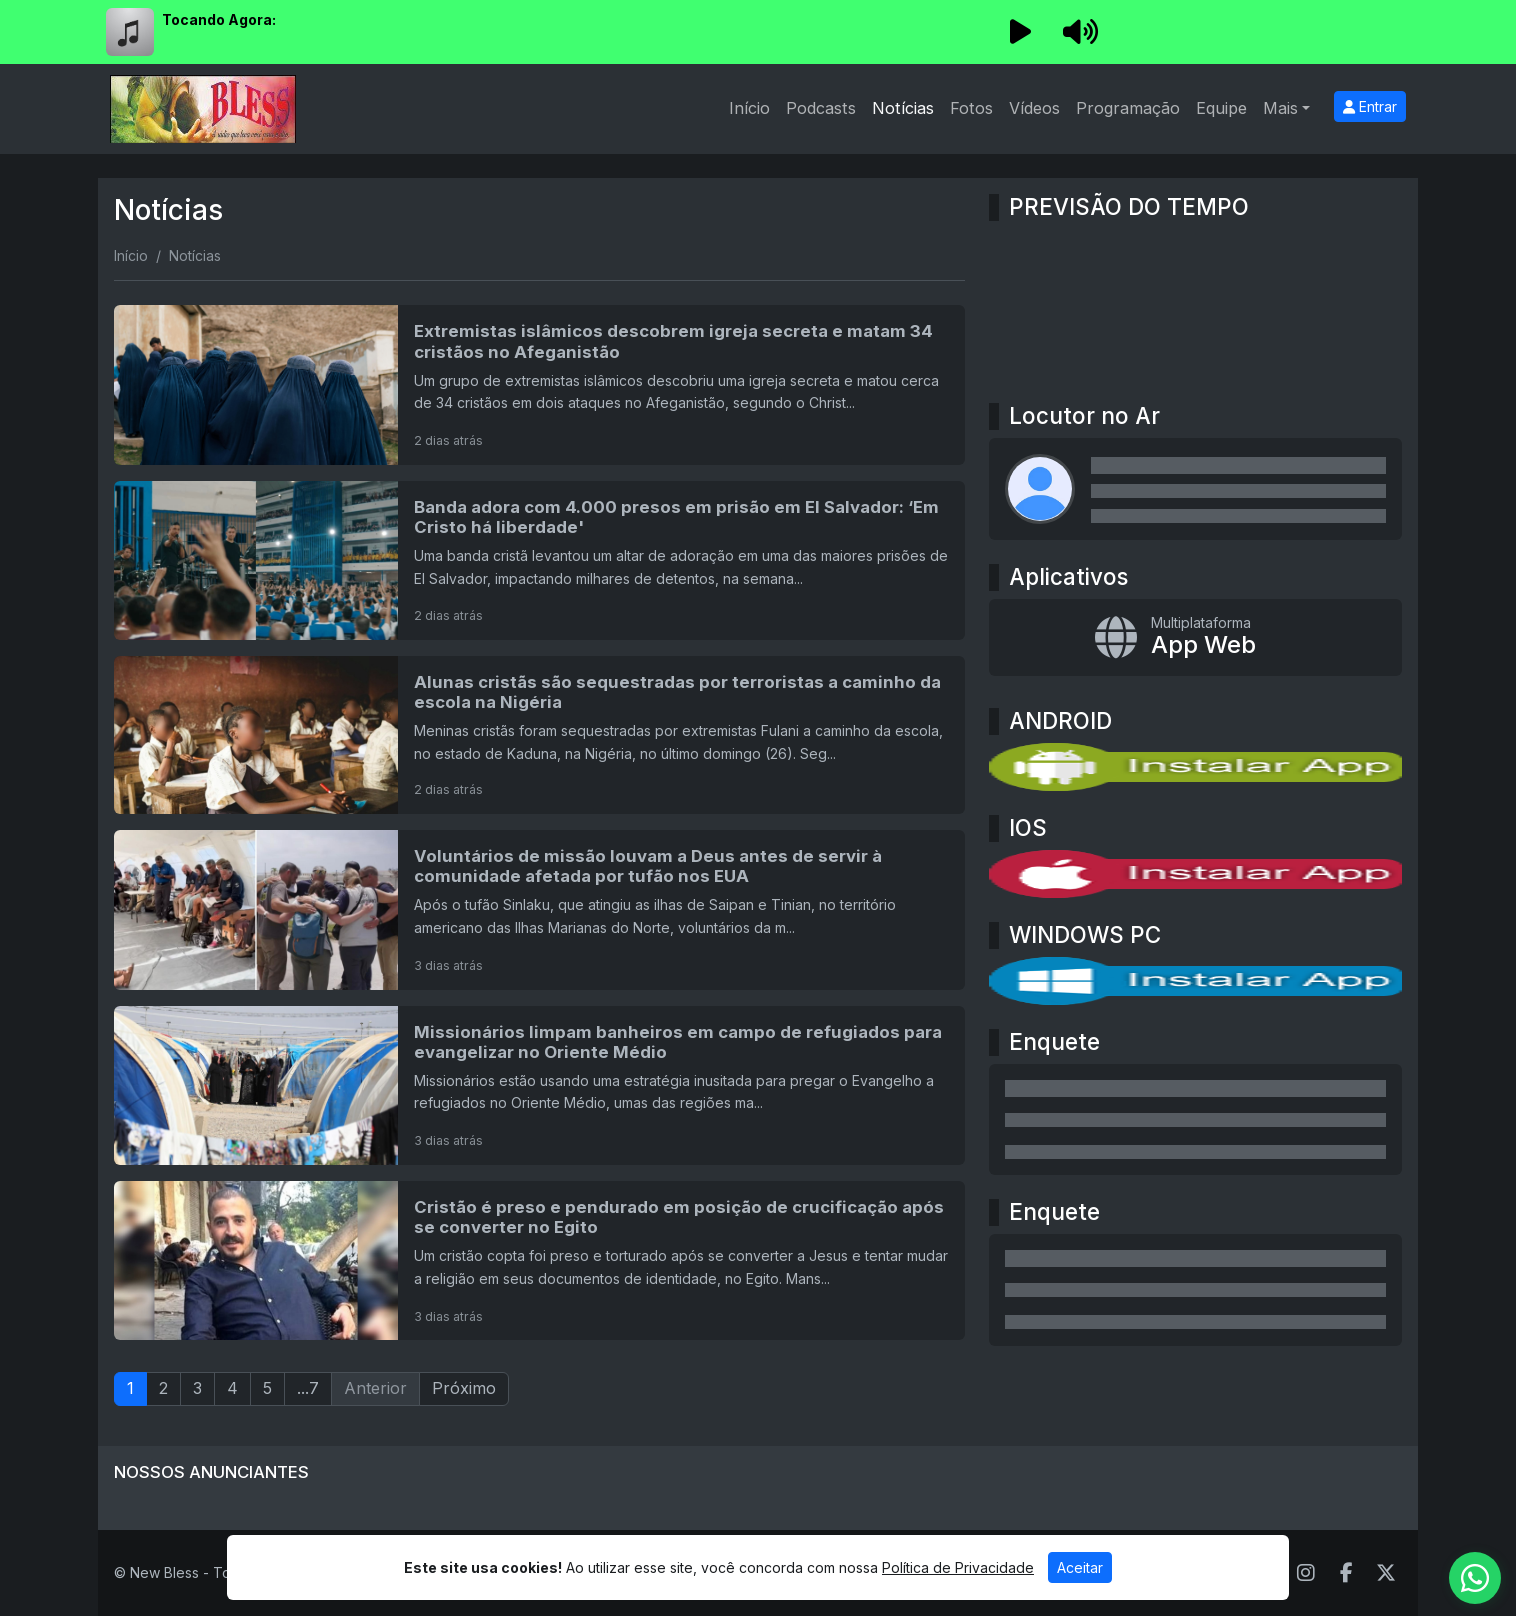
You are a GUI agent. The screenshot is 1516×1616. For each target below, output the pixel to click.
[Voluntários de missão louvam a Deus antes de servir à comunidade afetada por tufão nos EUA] (539, 909)
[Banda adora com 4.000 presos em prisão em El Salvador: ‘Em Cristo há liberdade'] (539, 560)
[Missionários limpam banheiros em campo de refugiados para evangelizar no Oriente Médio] (539, 1085)
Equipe (1221, 108)
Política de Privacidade (958, 1567)
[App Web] (1195, 638)
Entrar (1370, 106)
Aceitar (1080, 1567)
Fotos (971, 108)
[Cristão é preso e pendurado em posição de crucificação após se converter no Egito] (539, 1260)
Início (749, 108)
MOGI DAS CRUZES (1195, 304)
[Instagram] (1306, 1573)
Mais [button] (1280, 108)
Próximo (464, 1388)
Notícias (903, 108)
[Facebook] (1346, 1573)
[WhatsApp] (1475, 1578)
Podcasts (821, 108)
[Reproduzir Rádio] (1020, 32)
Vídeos (1034, 108)
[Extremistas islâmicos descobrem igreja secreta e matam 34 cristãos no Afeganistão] (539, 384)
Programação (1128, 108)
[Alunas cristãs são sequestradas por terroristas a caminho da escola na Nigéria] (539, 735)
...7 (308, 1388)
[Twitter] (1386, 1573)
